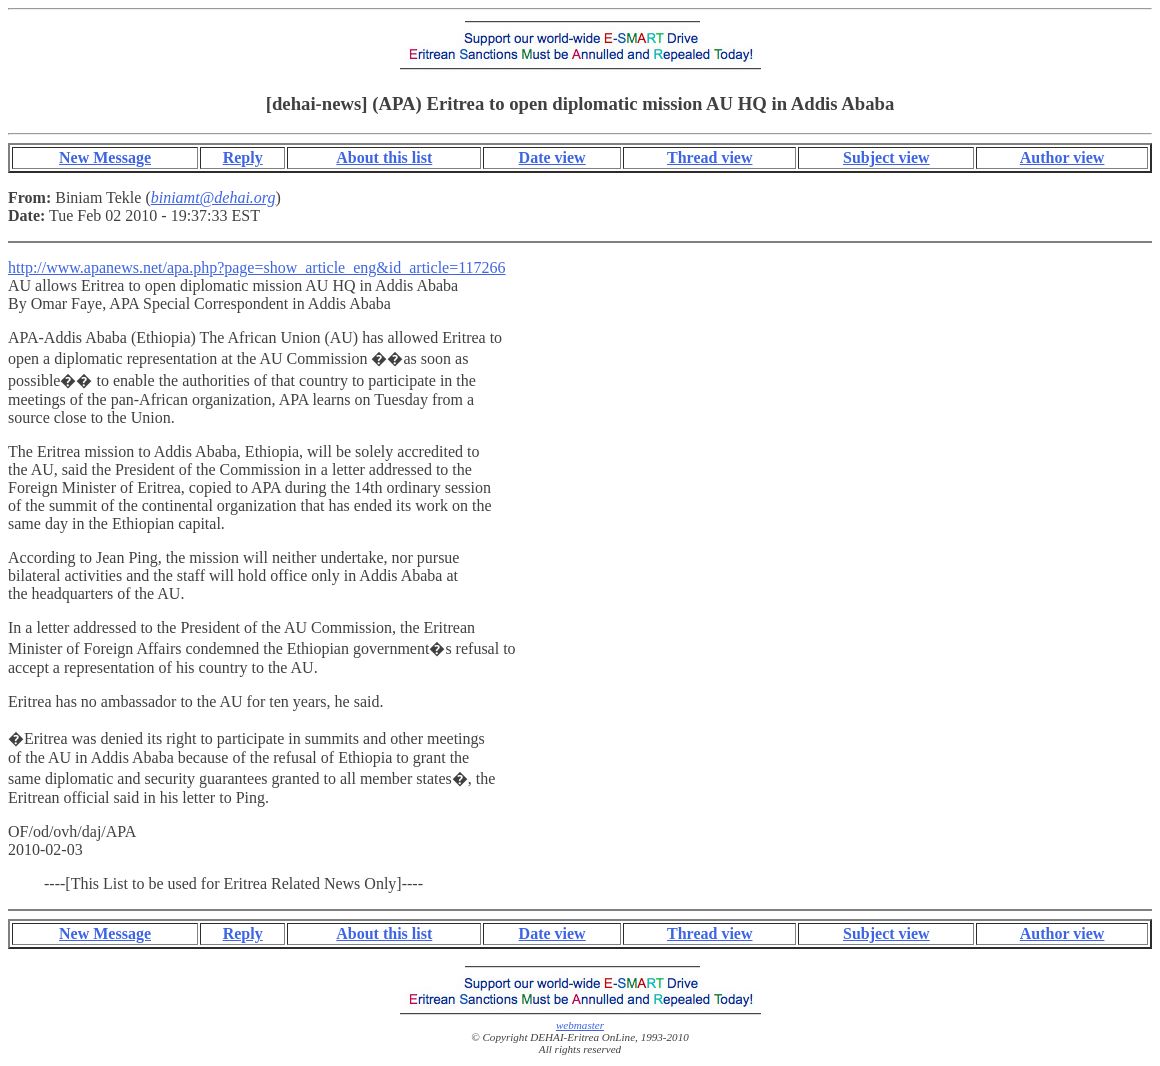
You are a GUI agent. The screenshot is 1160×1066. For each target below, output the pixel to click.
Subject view (886, 157)
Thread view (709, 157)
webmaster (580, 1025)
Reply (243, 157)
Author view (1062, 157)
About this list (384, 157)
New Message (105, 157)
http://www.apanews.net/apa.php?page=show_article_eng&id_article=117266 (257, 267)
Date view (552, 157)
